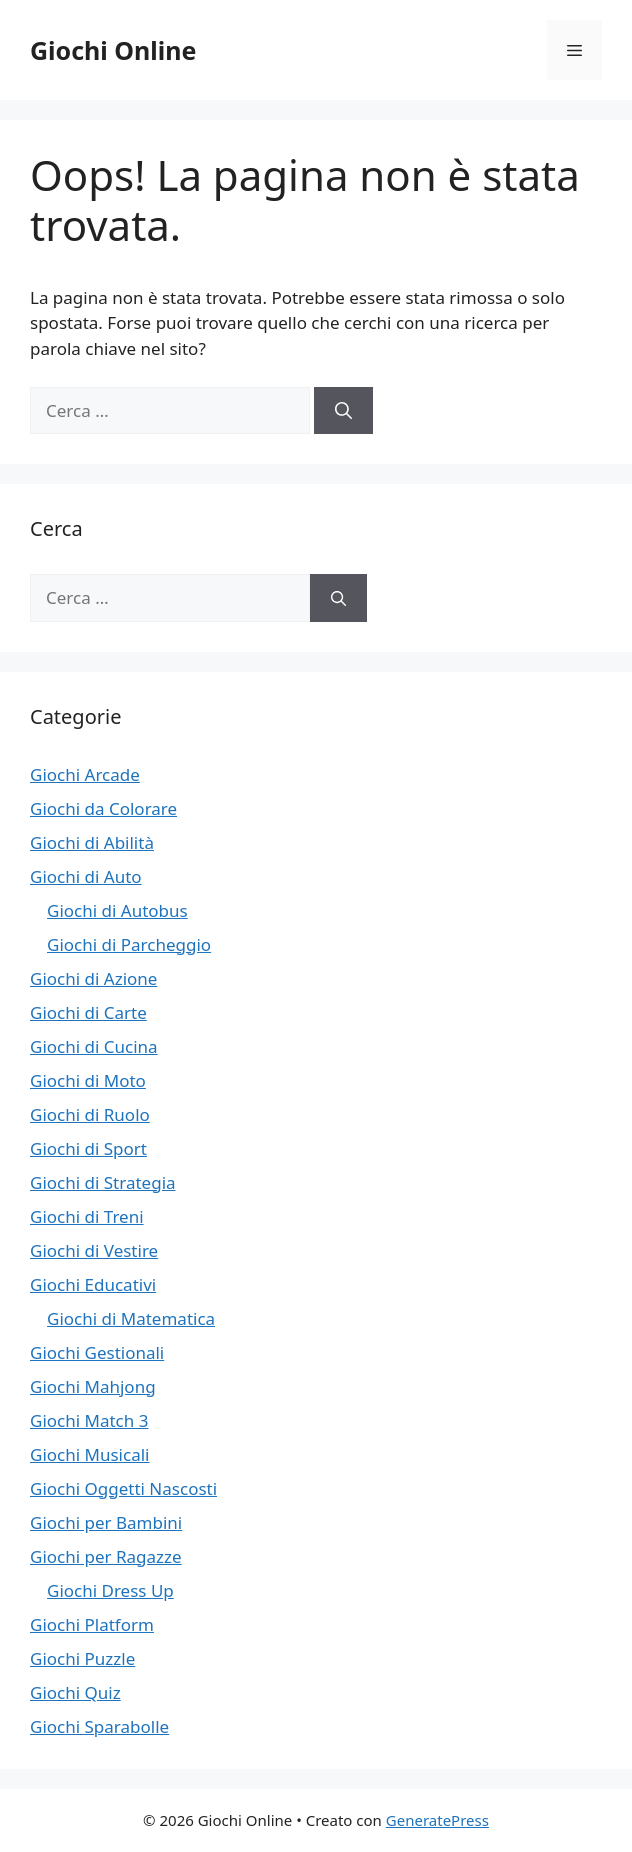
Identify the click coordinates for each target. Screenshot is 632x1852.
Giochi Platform (92, 1624)
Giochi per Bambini (106, 1522)
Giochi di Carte (88, 1012)
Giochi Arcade (85, 774)
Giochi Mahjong (93, 1386)
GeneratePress (437, 1820)
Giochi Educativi (93, 1284)
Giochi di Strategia (103, 1182)
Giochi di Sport (88, 1148)
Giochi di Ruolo (90, 1114)
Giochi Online (113, 50)
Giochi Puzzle (82, 1658)
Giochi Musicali (89, 1454)
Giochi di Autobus (117, 910)
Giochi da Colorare (103, 808)
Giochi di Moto (88, 1080)
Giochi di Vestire (94, 1250)
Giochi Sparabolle (99, 1726)
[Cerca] (343, 411)
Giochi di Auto (86, 876)
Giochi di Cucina (94, 1046)
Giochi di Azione (93, 978)
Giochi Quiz (75, 1692)
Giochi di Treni (87, 1216)
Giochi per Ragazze (106, 1556)
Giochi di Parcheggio (129, 944)
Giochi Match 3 (89, 1420)
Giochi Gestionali (97, 1352)
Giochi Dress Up (110, 1590)
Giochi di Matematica (131, 1318)
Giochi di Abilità (92, 842)
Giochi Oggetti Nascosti (123, 1488)
